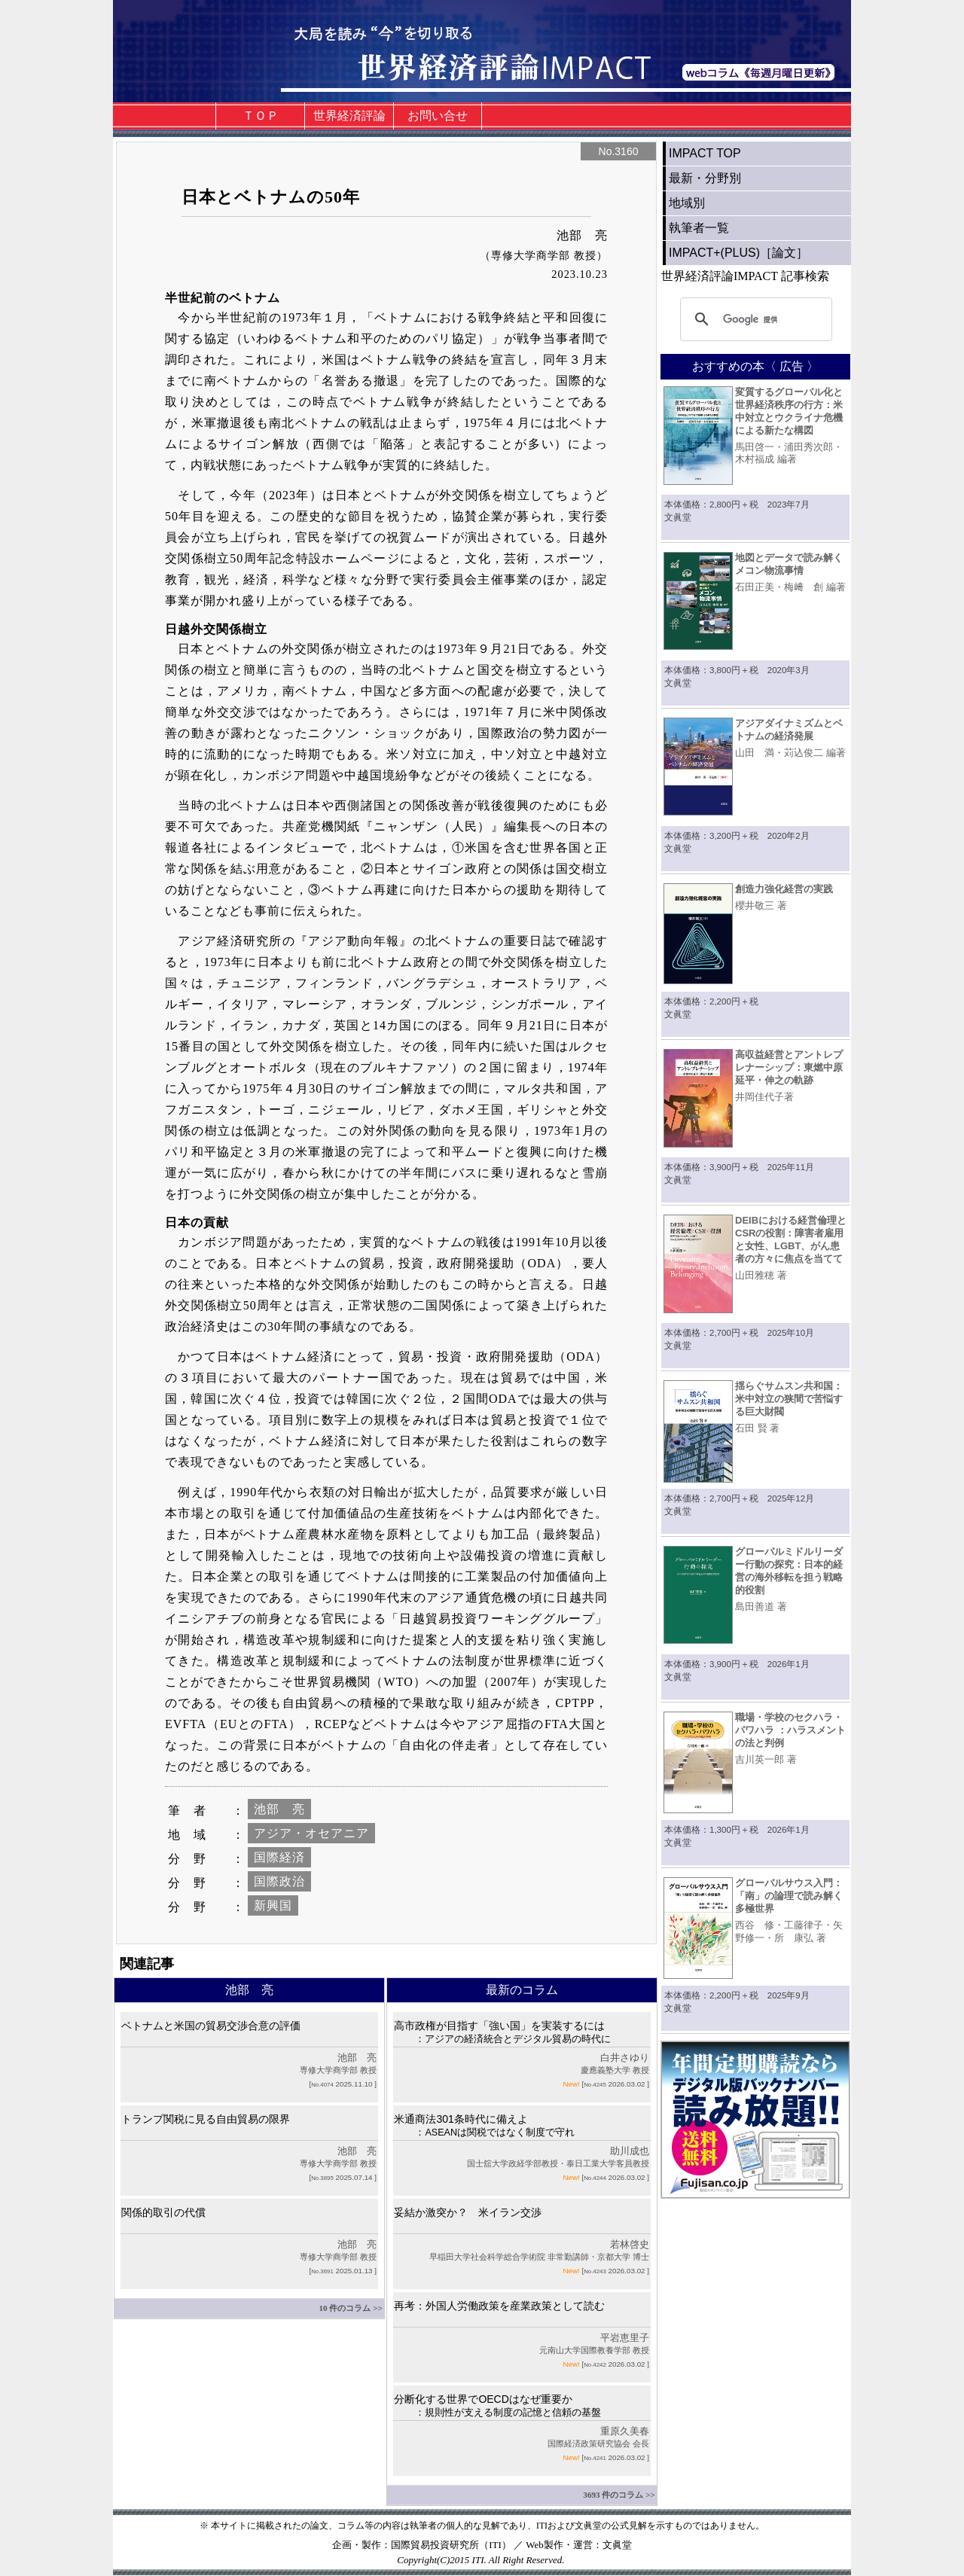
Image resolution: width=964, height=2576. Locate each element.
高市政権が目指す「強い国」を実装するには (502, 2032)
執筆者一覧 (699, 227)
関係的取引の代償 (163, 2212)
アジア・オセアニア (311, 1833)
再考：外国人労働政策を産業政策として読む (499, 2306)
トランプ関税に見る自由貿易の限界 (205, 2119)
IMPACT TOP (705, 153)
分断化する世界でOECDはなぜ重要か (497, 2405)
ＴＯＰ (261, 115)
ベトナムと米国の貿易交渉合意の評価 (210, 2026)
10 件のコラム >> (351, 2307)
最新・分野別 (705, 178)
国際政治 (279, 1881)
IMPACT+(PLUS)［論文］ (738, 252)
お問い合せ (437, 115)
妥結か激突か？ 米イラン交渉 (467, 2212)
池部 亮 (279, 1809)
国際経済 (279, 1857)
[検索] (754, 319)
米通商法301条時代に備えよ (484, 2125)
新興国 (273, 1905)
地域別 (687, 203)
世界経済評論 (349, 115)
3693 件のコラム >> (619, 2494)
